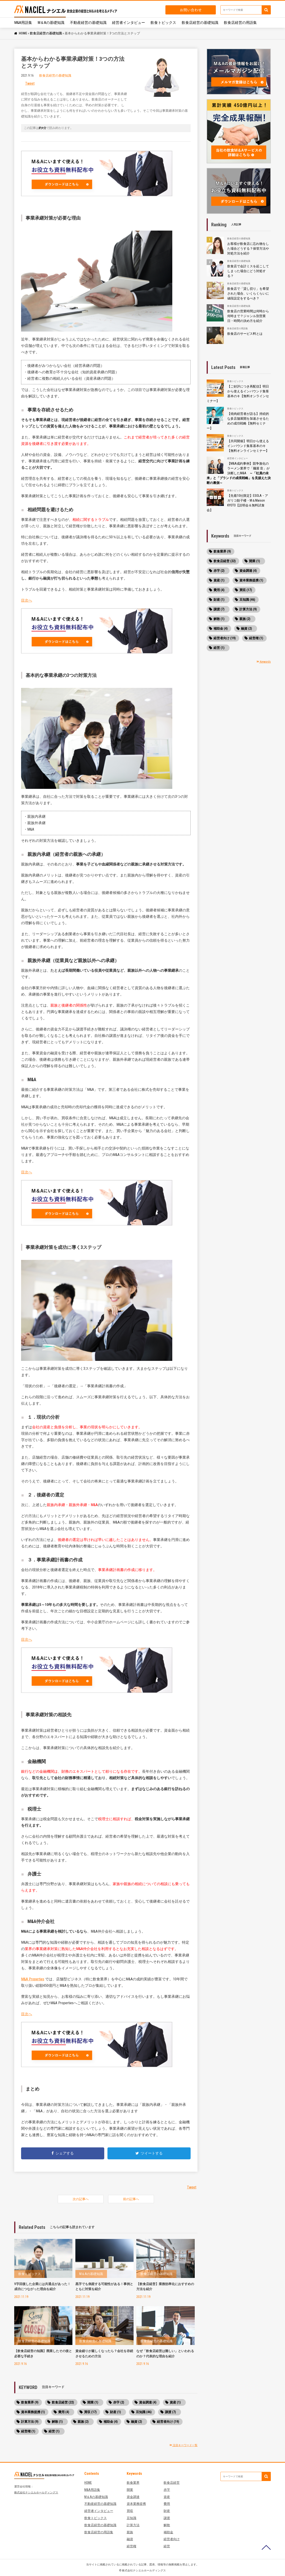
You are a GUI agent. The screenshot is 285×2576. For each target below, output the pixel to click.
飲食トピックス (163, 22)
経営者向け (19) (168, 2421)
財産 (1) (115, 2412)
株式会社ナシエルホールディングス (36, 2492)
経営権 (131, 2546)
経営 (167, 2546)
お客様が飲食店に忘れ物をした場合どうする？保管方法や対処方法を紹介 (248, 248)
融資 (130, 2539)
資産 (167, 2497)
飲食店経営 (172, 2482)
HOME (23, 33)
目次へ (26, 600)
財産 (167, 2511)
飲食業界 (133, 2482)
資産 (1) (175, 2402)
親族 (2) (83, 2421)
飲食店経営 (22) (63, 2402)
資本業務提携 (136, 2504)
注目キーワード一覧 (183, 2445)
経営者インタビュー (128, 22)
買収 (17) (90, 2412)
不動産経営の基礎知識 (88, 22)
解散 (167, 2525)
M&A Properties (32, 1979)
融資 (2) (136, 2421)
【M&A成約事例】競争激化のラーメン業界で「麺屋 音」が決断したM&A (239, 473)
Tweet (30, 83)
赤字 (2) (118, 2402)
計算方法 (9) (29, 2421)
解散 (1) (57, 2421)
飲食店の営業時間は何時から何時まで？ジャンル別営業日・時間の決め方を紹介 (248, 316)
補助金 (168, 2532)
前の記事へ (131, 2199)
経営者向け (172, 2539)
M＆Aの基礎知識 (51, 22)
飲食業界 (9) (29, 2402)
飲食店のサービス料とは (245, 333)
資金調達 (133, 2497)
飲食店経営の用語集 (240, 22)
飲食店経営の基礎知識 (200, 22)
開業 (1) (92, 2402)
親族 (130, 2532)
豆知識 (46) (144, 2412)
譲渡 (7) (170, 2412)
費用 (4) (63, 2412)
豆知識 (131, 2518)
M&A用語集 (23, 22)
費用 (167, 2504)
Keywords (264, 661)
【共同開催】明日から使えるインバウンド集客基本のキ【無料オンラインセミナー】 (248, 445)
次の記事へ (81, 2199)
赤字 (167, 2490)
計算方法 (133, 2525)
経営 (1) (54, 2431)
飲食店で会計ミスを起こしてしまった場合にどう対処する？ (248, 271)
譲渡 (167, 2518)
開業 (130, 2490)
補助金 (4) (111, 2421)
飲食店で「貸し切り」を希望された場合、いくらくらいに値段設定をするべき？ (248, 293)
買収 (130, 2511)
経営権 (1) (28, 2431)
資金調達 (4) (147, 2402)
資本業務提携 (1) (33, 2412)
